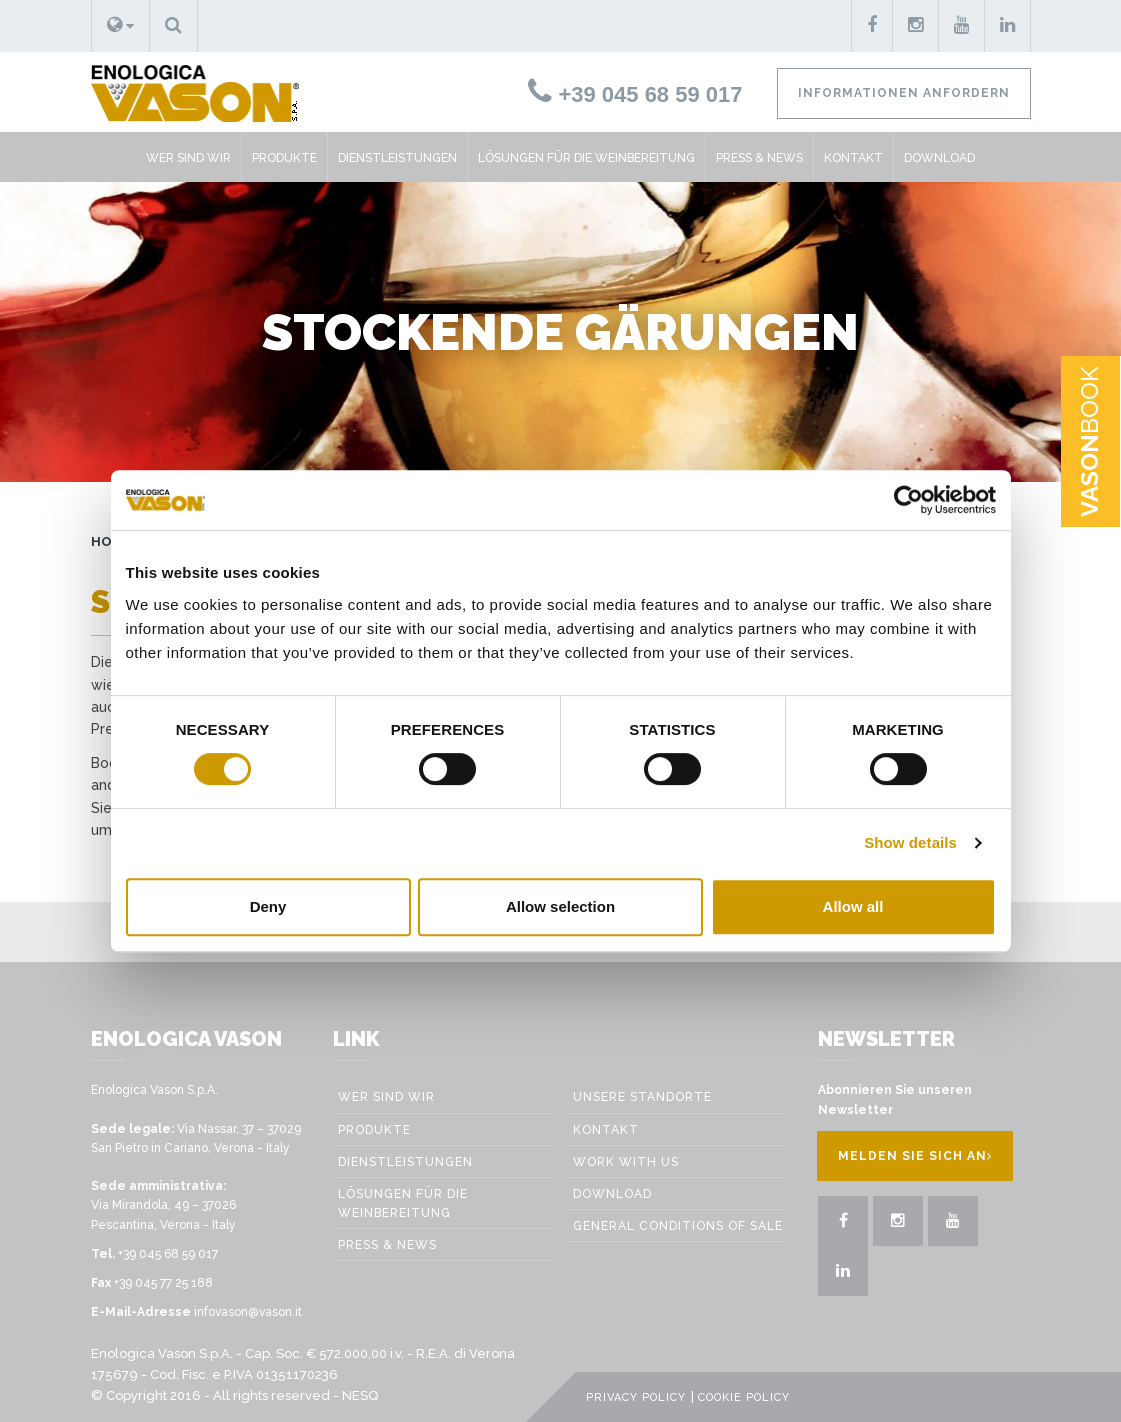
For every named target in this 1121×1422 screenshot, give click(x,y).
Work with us (626, 1162)
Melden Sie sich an (915, 1156)
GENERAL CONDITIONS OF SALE (678, 1226)
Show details (910, 842)
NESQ (360, 1395)
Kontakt (853, 158)
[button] (120, 26)
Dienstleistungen (397, 158)
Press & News (759, 158)
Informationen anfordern (904, 93)
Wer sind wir (188, 158)
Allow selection (560, 906)
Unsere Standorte (642, 1097)
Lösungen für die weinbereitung (586, 158)
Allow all (853, 906)
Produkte (284, 158)
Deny (268, 906)
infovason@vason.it (248, 1312)
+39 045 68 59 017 (635, 94)
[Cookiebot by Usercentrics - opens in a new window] (908, 500)
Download (939, 158)
